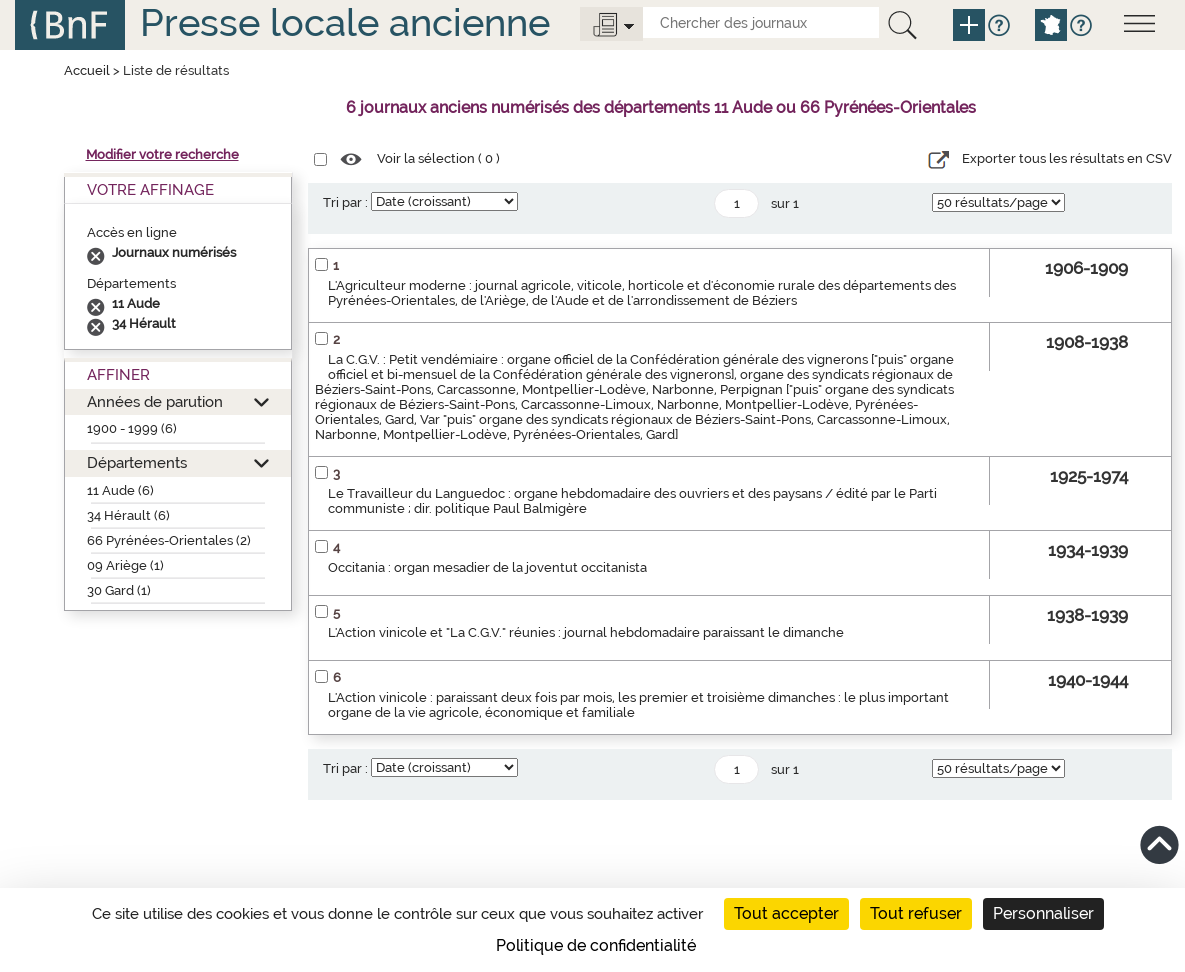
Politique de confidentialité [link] (596, 945)
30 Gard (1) (119, 590)
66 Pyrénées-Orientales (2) (169, 540)
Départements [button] (137, 462)
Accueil (87, 70)
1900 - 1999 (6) (132, 428)
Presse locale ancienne (345, 22)
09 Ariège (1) (125, 565)
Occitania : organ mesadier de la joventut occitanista (487, 567)
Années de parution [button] (155, 401)
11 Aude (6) (120, 490)
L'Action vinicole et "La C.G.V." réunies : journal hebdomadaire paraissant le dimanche (586, 632)
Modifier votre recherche (162, 154)
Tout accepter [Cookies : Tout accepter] (786, 913)
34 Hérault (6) (128, 515)
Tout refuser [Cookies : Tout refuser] (916, 913)
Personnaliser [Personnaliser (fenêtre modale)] (1043, 913)
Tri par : (345, 202)
